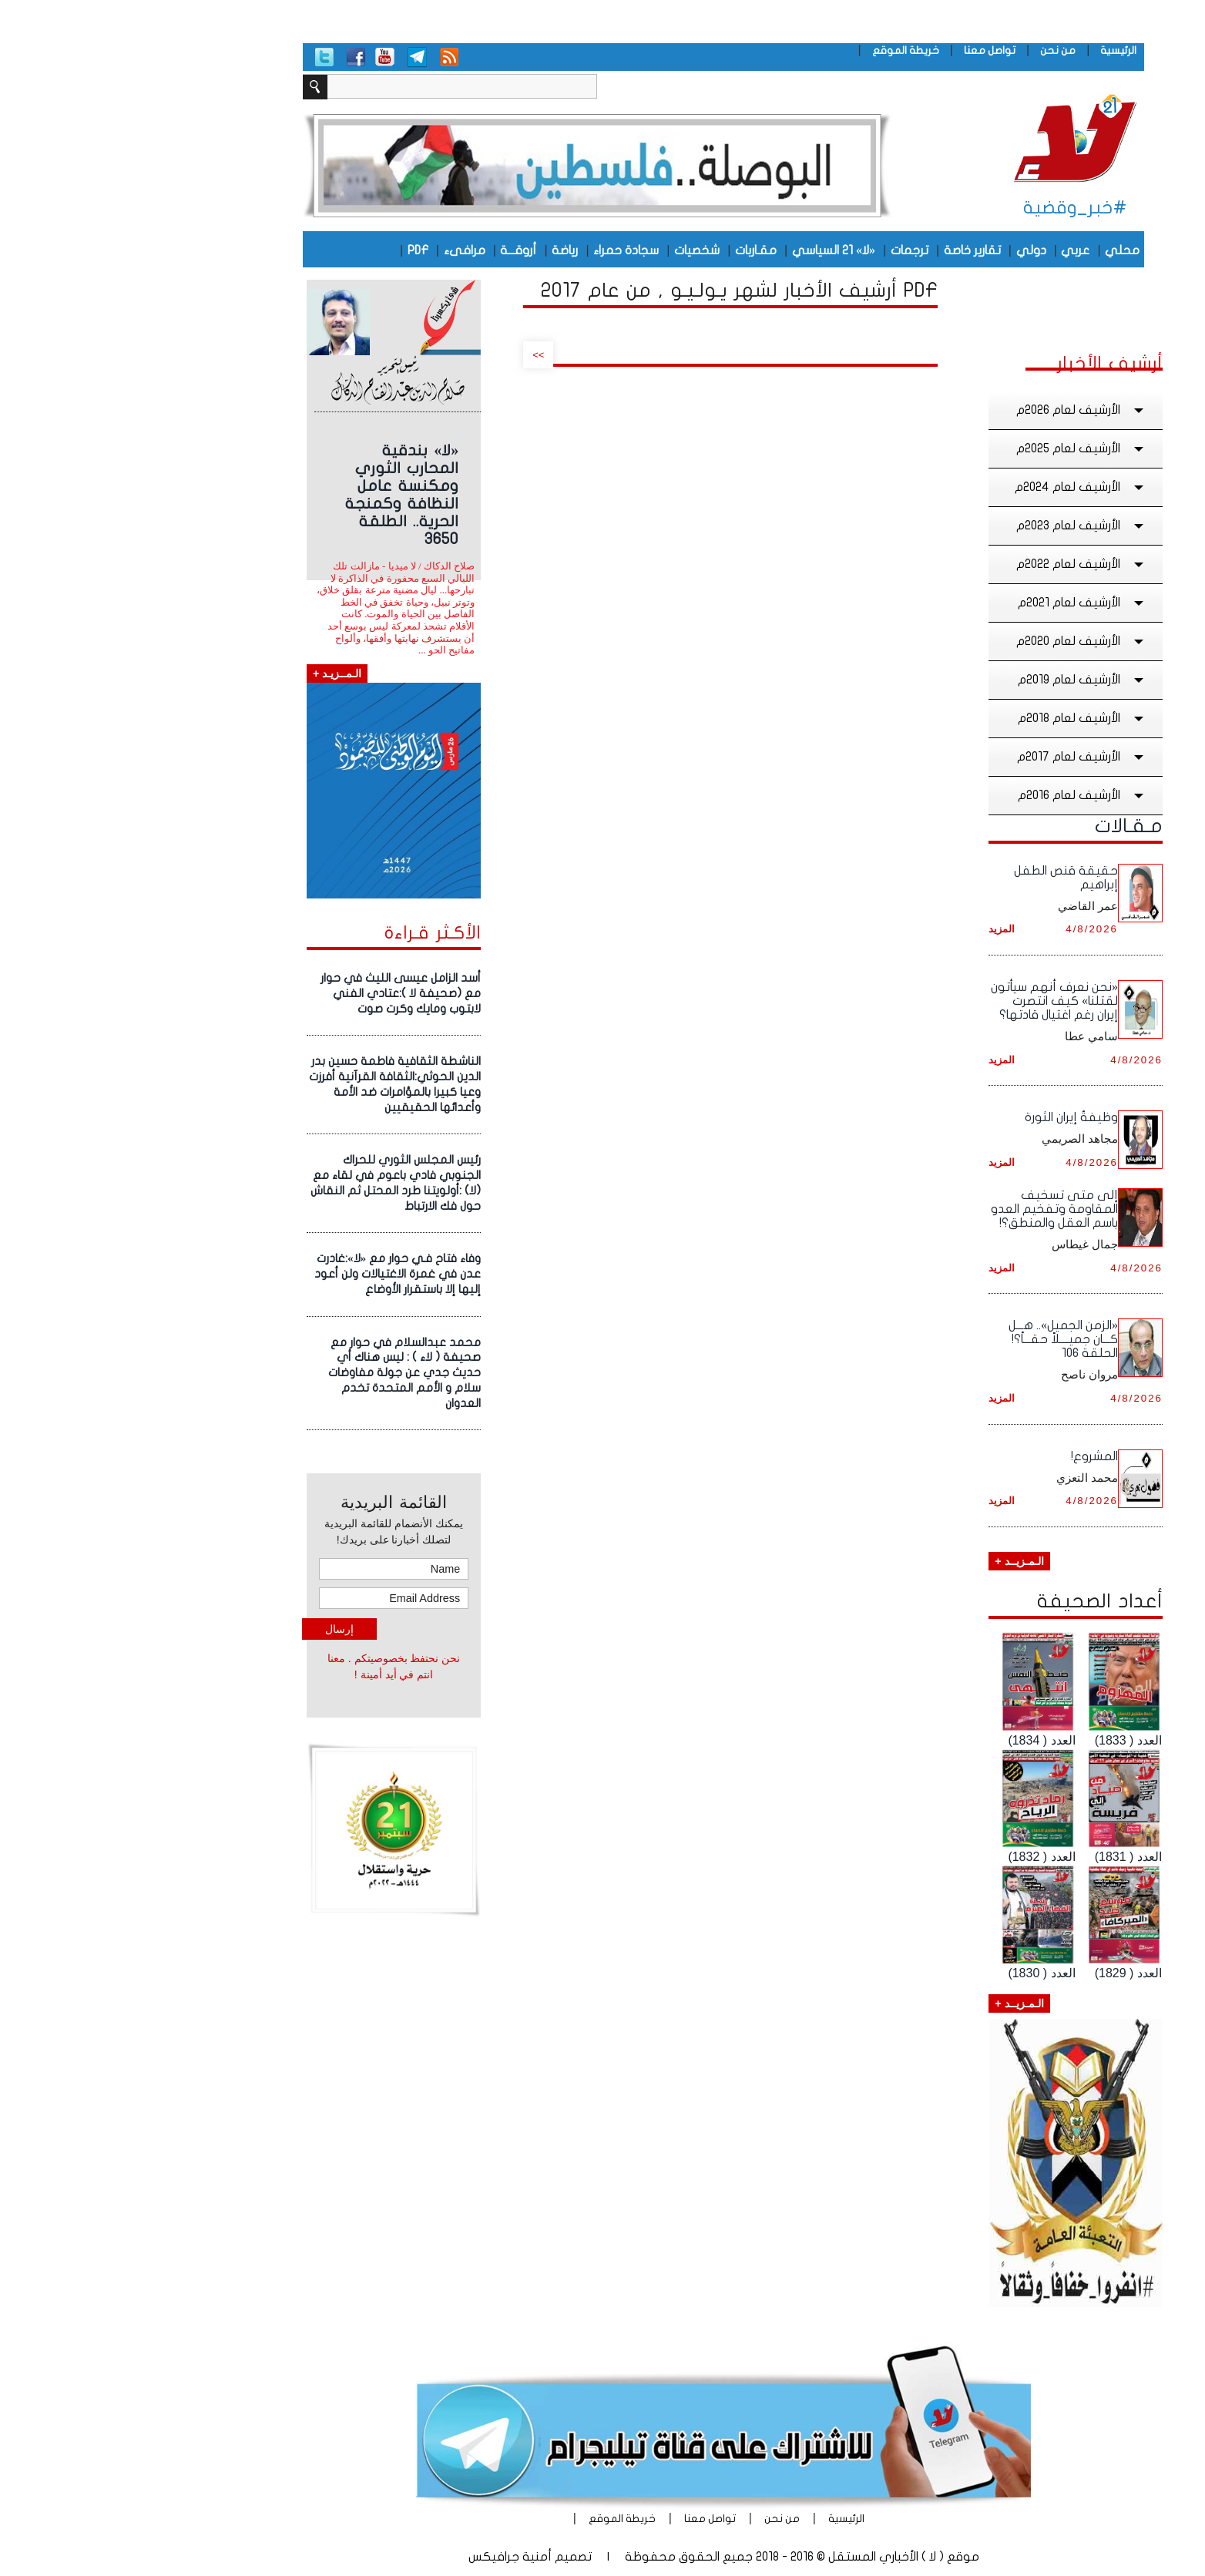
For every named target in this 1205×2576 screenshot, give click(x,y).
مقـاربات (635, 250)
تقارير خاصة (851, 250)
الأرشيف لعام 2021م (961, 602)
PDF (297, 250)
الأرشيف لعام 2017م (961, 757)
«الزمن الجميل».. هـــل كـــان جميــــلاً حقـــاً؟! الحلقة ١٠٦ (942, 1339)
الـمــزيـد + (216, 673)
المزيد (881, 929)
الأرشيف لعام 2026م (960, 410)
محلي (1001, 250)
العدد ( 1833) (1007, 1740)
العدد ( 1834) (920, 1740)
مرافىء (343, 250)
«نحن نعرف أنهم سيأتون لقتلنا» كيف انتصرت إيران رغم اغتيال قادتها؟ (933, 1001)
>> (417, 355)
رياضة (444, 250)
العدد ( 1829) (1007, 1973)
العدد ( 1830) (920, 1973)
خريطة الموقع (784, 50)
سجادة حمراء (505, 250)
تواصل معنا (869, 50)
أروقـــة (397, 250)
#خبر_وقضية (954, 207)
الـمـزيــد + (898, 1561)
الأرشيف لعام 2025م (960, 448)
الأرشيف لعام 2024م (960, 487)
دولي (910, 250)
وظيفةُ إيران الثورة (950, 1117)
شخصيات (576, 250)
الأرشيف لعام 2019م (961, 679)
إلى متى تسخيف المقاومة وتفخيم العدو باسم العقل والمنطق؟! (933, 1209)
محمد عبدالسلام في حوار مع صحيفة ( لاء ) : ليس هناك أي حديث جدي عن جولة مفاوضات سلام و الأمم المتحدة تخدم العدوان (283, 1372)
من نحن (937, 50)
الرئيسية (997, 50)
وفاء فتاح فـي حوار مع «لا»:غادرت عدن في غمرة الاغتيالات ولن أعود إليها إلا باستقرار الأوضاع (276, 1273)
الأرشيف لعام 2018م (961, 718)
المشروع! (973, 1456)
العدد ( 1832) (920, 1856)
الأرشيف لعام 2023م (960, 525)
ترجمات (788, 250)
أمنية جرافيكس (389, 2557)
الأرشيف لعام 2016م (961, 795)
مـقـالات (1008, 826)
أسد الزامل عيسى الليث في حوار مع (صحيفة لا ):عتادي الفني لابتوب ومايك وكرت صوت (280, 993)
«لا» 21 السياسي (712, 250)
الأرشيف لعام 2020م (960, 641)
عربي (954, 250)
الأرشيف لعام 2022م (960, 564)
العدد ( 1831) (1007, 1856)
